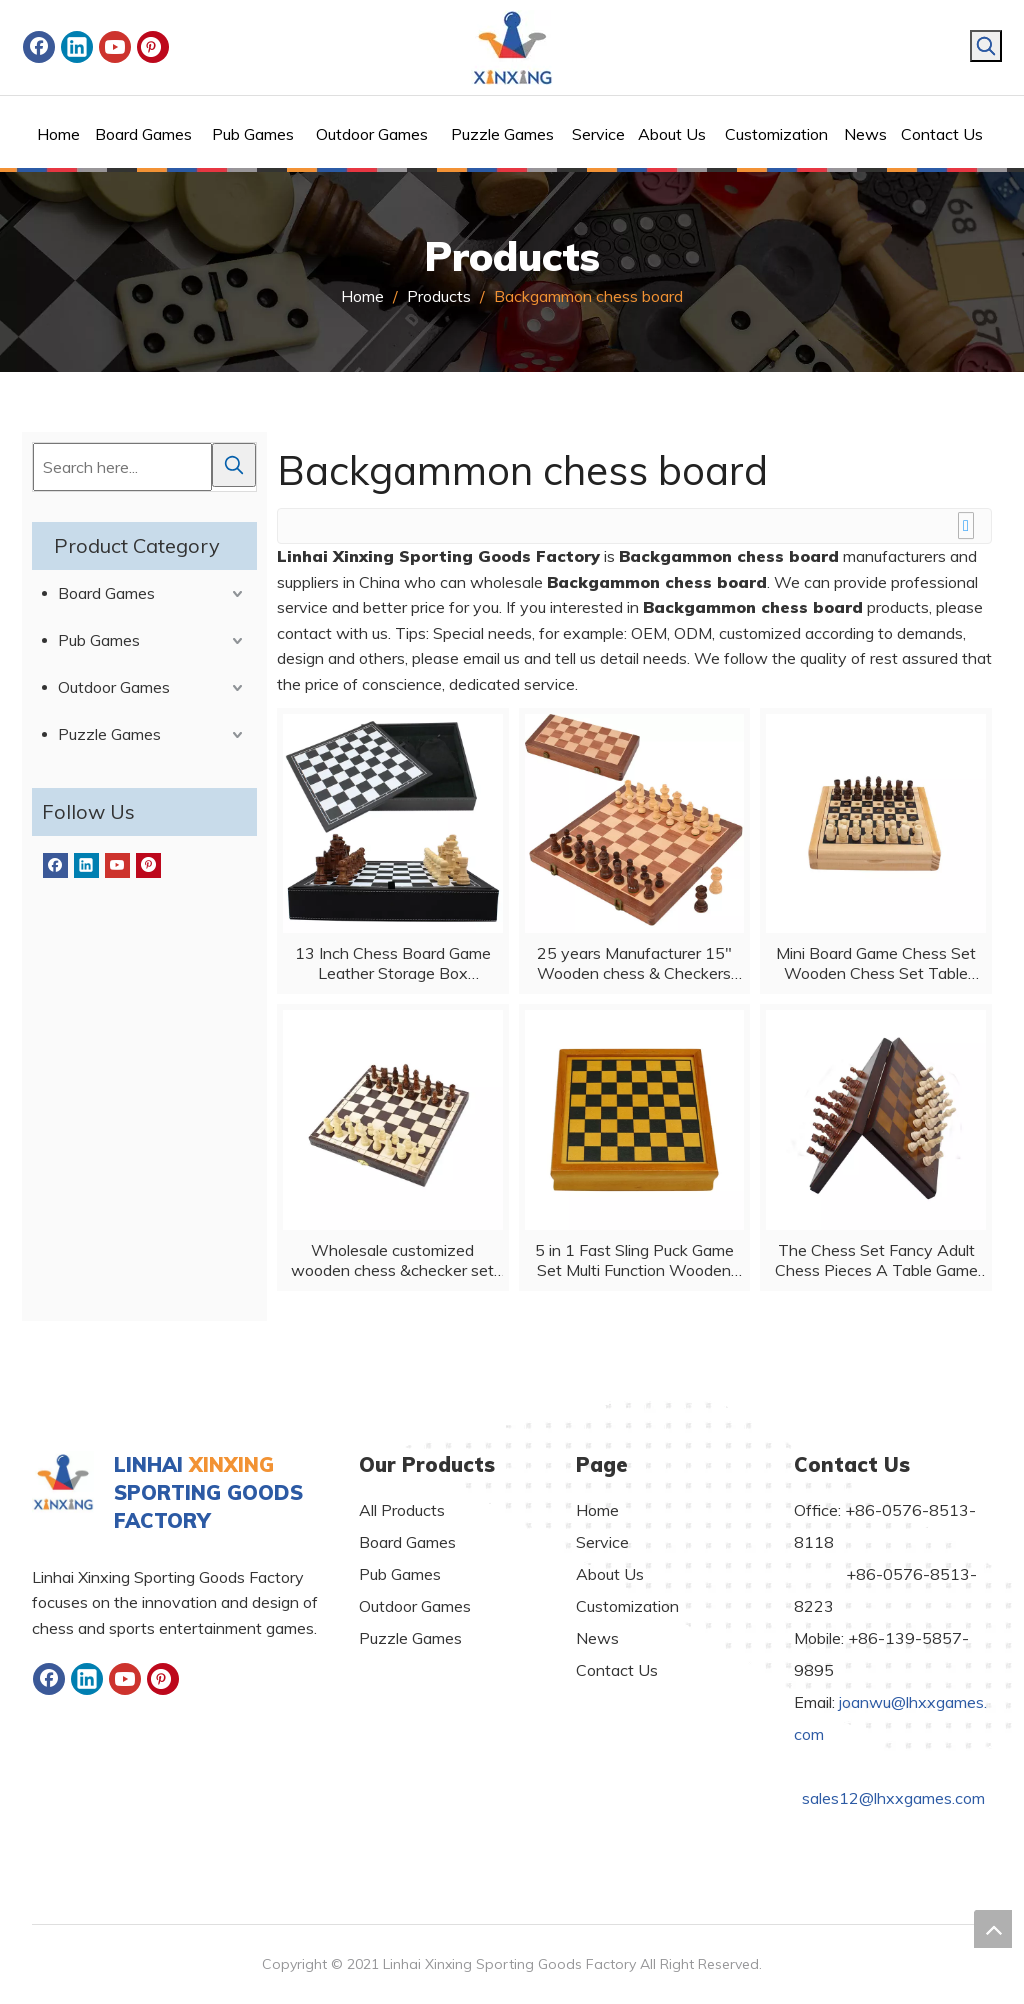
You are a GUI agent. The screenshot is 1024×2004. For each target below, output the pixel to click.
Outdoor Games (114, 687)
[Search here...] (122, 467)
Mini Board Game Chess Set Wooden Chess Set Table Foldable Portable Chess (876, 963)
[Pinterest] (153, 47)
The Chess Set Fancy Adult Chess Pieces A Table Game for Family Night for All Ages (876, 1260)
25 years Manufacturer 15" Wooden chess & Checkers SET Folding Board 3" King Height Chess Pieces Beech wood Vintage (634, 963)
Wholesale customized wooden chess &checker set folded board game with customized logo (392, 1260)
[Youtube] (115, 47)
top (993, 1929)
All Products (402, 1510)
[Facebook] (39, 47)
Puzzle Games (109, 734)
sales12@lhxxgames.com (893, 1798)
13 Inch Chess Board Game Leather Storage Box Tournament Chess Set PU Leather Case (393, 963)
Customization (627, 1606)
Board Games (106, 593)
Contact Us (617, 1670)
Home (597, 1510)
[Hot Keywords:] (986, 46)
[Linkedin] (77, 47)
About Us (610, 1574)
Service (602, 1542)
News (597, 1638)
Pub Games (99, 640)
